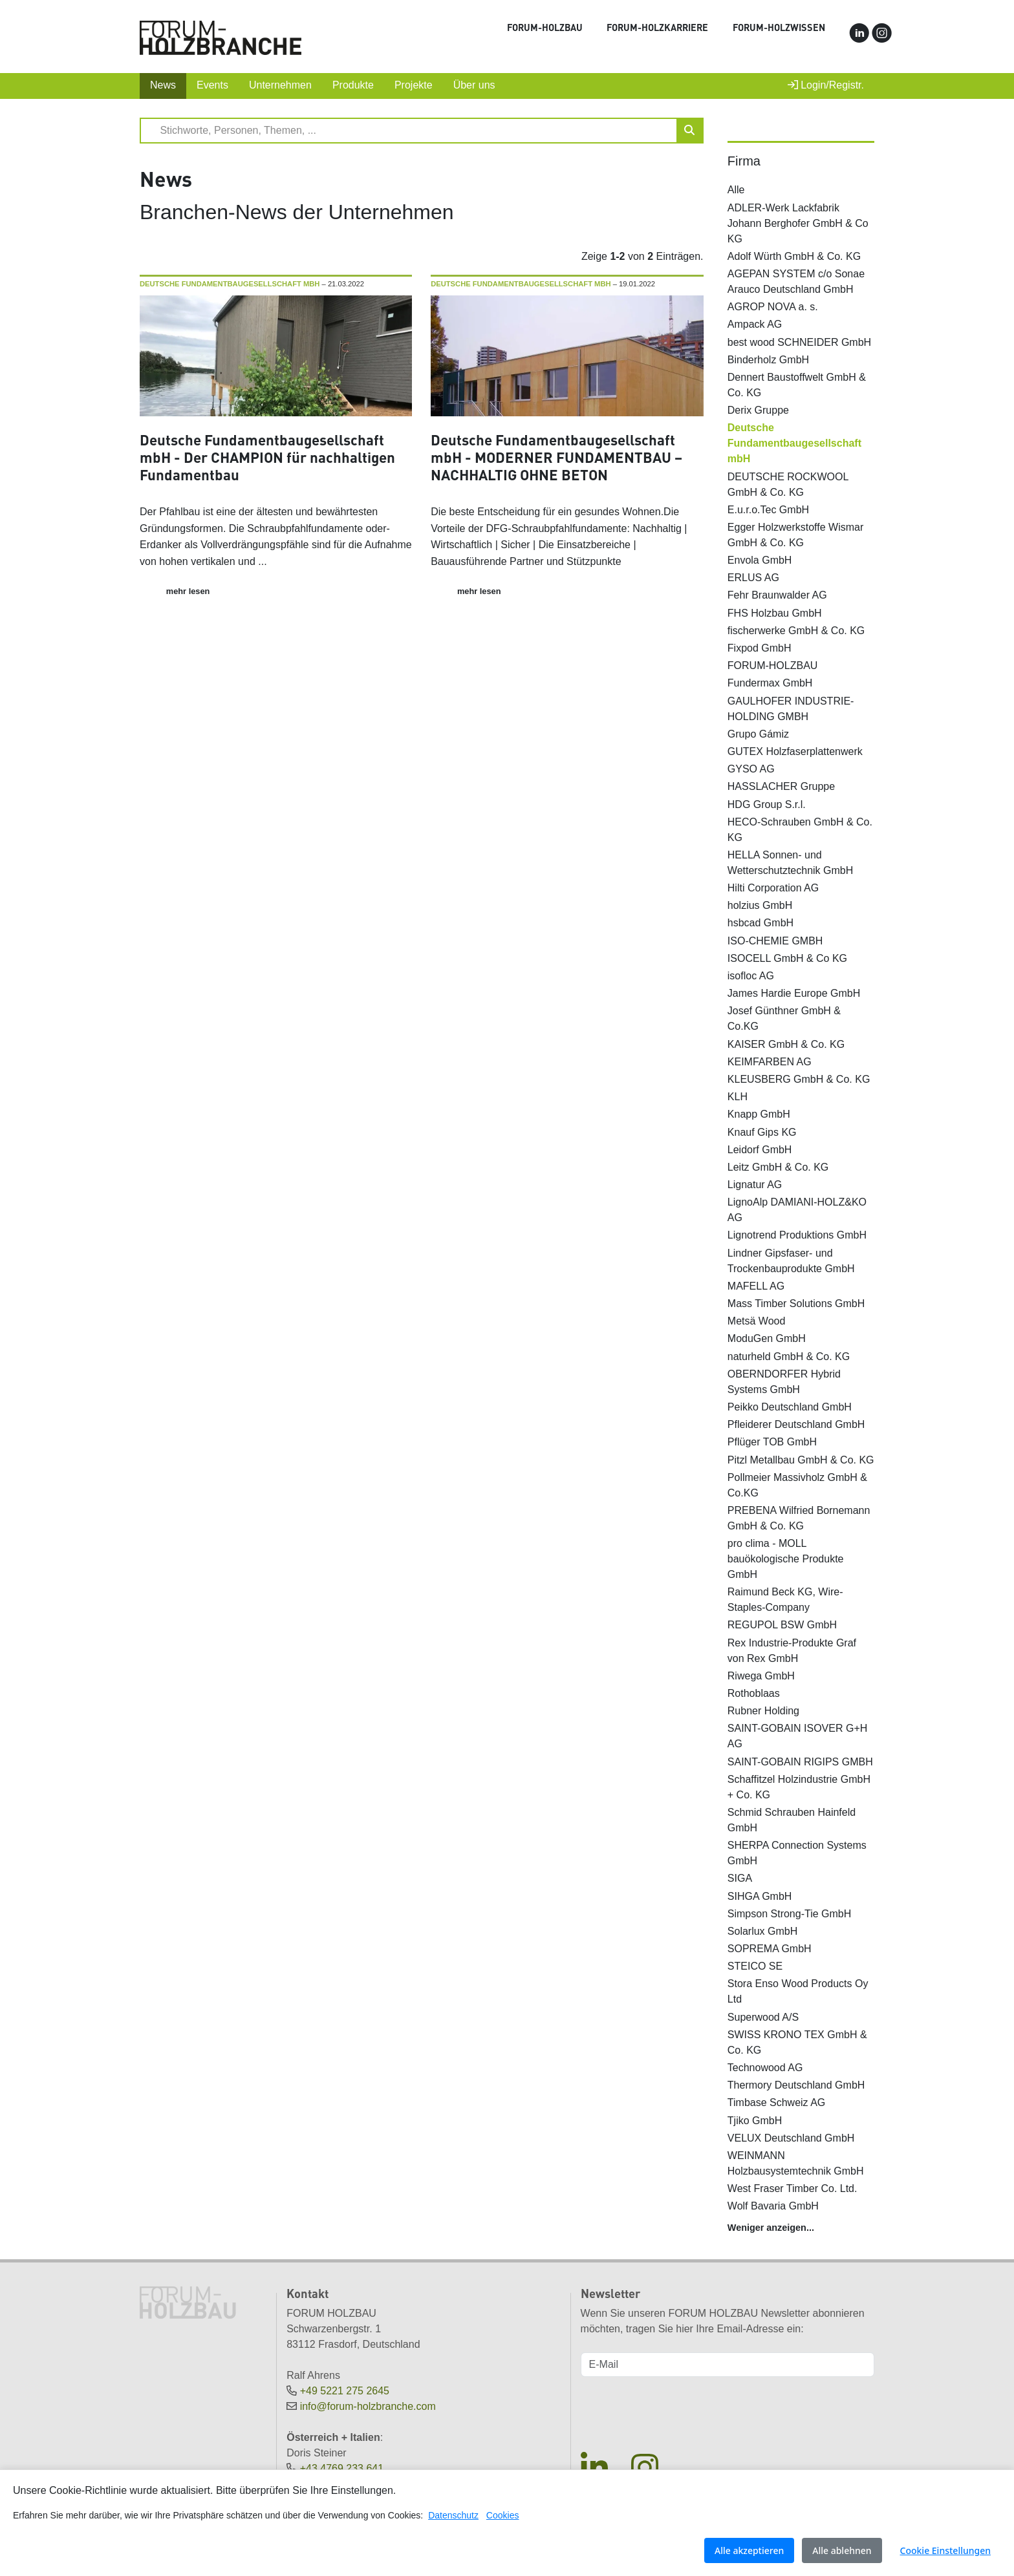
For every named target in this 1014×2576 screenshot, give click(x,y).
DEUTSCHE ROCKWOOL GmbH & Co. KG (788, 484)
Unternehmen (280, 85)
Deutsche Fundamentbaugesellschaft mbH (794, 443)
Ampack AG (755, 324)
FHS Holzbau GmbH (775, 613)
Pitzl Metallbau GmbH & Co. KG (801, 1459)
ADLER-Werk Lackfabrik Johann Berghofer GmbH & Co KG (798, 223)
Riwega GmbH (761, 1675)
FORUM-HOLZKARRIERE (657, 27)
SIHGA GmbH (760, 1896)
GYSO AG (751, 768)
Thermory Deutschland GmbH (796, 2085)
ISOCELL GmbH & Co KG (787, 958)
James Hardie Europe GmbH (794, 993)
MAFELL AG (756, 1286)
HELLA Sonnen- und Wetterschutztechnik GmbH (790, 862)
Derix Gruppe (758, 410)
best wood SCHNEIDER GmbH (799, 342)
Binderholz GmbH (768, 359)
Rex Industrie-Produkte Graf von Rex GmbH (792, 1650)
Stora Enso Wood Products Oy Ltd (798, 1991)
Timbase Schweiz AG (776, 2102)
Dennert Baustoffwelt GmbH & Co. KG (797, 385)
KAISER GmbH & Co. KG (786, 1044)
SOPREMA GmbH (770, 1948)
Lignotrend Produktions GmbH (797, 1234)
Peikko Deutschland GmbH (790, 1406)
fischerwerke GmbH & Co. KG (796, 630)
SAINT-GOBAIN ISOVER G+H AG (798, 1736)
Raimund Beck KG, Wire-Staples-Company (785, 1599)
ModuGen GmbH (767, 1338)
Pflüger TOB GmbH (772, 1441)
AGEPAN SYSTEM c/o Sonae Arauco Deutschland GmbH (796, 281)
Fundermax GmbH (770, 682)
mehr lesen (188, 591)
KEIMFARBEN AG (770, 1061)
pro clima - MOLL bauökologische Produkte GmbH (786, 1559)
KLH (738, 1096)
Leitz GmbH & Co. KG (778, 1167)
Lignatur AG (755, 1184)
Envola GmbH (760, 560)
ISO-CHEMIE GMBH (775, 940)
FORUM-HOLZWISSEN (779, 27)
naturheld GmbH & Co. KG (789, 1356)
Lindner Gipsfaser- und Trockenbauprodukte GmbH (791, 1261)
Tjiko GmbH (755, 2120)
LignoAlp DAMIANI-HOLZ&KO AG (797, 1210)
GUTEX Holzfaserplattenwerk (795, 751)
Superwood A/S (763, 2017)
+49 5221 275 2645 (344, 2390)
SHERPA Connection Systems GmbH (797, 1853)
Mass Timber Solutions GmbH (796, 1303)
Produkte (353, 85)
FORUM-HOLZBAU (545, 27)
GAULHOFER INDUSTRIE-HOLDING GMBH (791, 709)
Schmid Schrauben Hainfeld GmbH (792, 1820)
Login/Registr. (826, 85)
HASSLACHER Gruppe (781, 786)
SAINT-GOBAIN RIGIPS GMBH (800, 1761)
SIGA (740, 1878)
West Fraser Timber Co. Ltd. (793, 2188)
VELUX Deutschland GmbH (791, 2138)
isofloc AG (751, 975)
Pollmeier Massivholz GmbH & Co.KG (797, 1485)
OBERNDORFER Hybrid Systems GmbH (784, 1381)
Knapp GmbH (759, 1114)
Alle (736, 189)
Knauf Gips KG (762, 1132)
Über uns (474, 85)
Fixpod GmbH (760, 648)
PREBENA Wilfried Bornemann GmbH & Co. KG (799, 1518)
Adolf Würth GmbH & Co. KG (794, 256)
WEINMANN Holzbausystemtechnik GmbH (796, 2163)
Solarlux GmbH (762, 1931)
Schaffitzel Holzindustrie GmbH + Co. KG (799, 1787)
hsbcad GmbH (760, 922)
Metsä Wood (757, 1320)
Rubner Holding (763, 1710)
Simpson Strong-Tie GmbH (789, 1913)
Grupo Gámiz (758, 734)
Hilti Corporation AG (773, 887)
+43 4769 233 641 (341, 2468)
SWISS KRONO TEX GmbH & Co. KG (797, 2042)
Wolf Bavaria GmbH (773, 2205)
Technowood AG (765, 2067)
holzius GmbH (760, 905)
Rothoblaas (754, 1693)
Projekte (413, 85)
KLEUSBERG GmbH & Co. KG (799, 1079)
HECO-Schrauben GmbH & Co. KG (800, 829)
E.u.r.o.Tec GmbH (768, 509)
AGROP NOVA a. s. (773, 306)
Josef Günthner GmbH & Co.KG (784, 1018)
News (163, 85)
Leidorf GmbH (760, 1149)
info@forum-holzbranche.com (368, 2406)
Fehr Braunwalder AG (777, 595)
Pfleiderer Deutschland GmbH (796, 1424)
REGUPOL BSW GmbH (782, 1624)
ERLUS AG (753, 577)
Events (212, 85)
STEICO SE (755, 1966)
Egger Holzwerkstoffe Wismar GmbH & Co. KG (795, 535)
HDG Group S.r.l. (767, 804)
